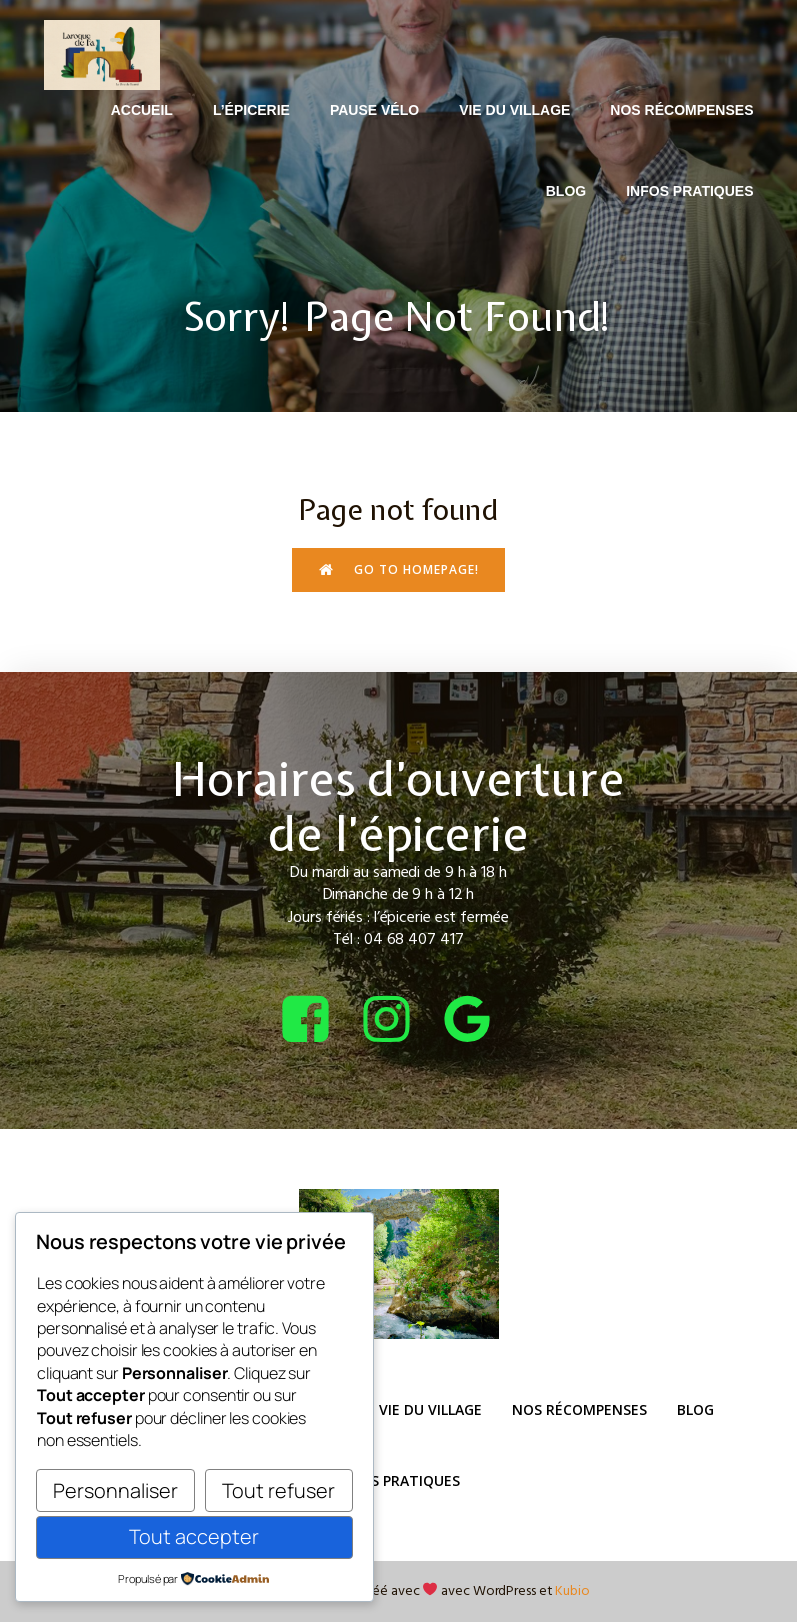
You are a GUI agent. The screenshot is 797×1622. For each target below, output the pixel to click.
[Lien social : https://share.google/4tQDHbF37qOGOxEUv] (479, 1020)
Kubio (572, 1591)
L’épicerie (251, 110)
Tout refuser (278, 1490)
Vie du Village (514, 110)
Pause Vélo (374, 110)
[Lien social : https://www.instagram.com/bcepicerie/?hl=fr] (398, 1020)
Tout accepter (194, 1536)
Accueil (142, 110)
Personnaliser (115, 1490)
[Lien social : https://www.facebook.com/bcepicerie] (317, 1020)
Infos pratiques (689, 191)
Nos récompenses (681, 110)
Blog (566, 191)
